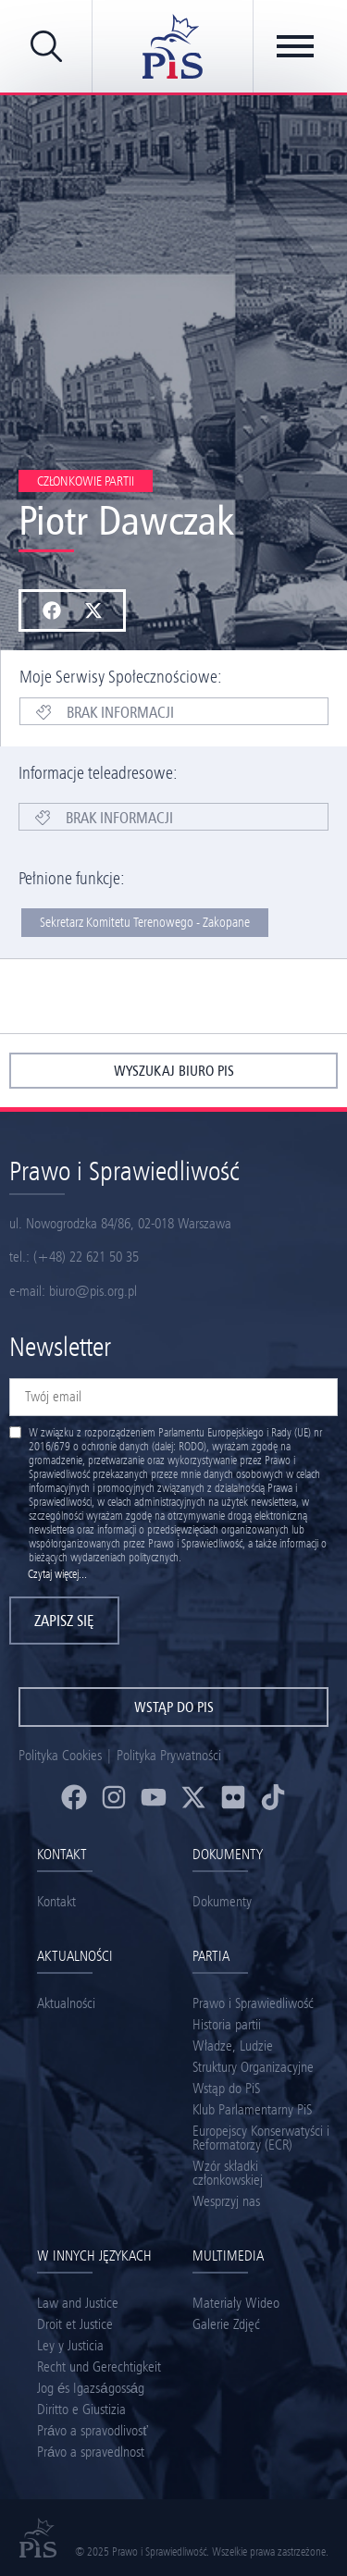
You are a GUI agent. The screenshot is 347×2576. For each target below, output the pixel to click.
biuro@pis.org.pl (93, 1291)
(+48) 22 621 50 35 (86, 1256)
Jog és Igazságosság (90, 2388)
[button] (51, 610)
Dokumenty (222, 1901)
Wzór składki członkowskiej (227, 2172)
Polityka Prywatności (169, 1755)
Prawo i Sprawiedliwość (253, 2003)
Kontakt (56, 1901)
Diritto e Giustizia (81, 2409)
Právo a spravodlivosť (92, 2430)
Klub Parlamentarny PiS (252, 2109)
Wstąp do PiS (226, 2088)
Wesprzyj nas (226, 2201)
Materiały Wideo (235, 2302)
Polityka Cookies (60, 1755)
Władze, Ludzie (232, 2045)
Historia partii (226, 2024)
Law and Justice (77, 2302)
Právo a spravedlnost (90, 2451)
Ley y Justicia (70, 2345)
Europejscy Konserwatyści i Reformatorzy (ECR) (260, 2137)
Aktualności (66, 2003)
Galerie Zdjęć (226, 2324)
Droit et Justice (75, 2324)
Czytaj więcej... (57, 1574)
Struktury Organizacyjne (253, 2067)
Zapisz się (64, 1620)
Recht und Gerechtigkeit (99, 2366)
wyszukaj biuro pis (174, 1070)
